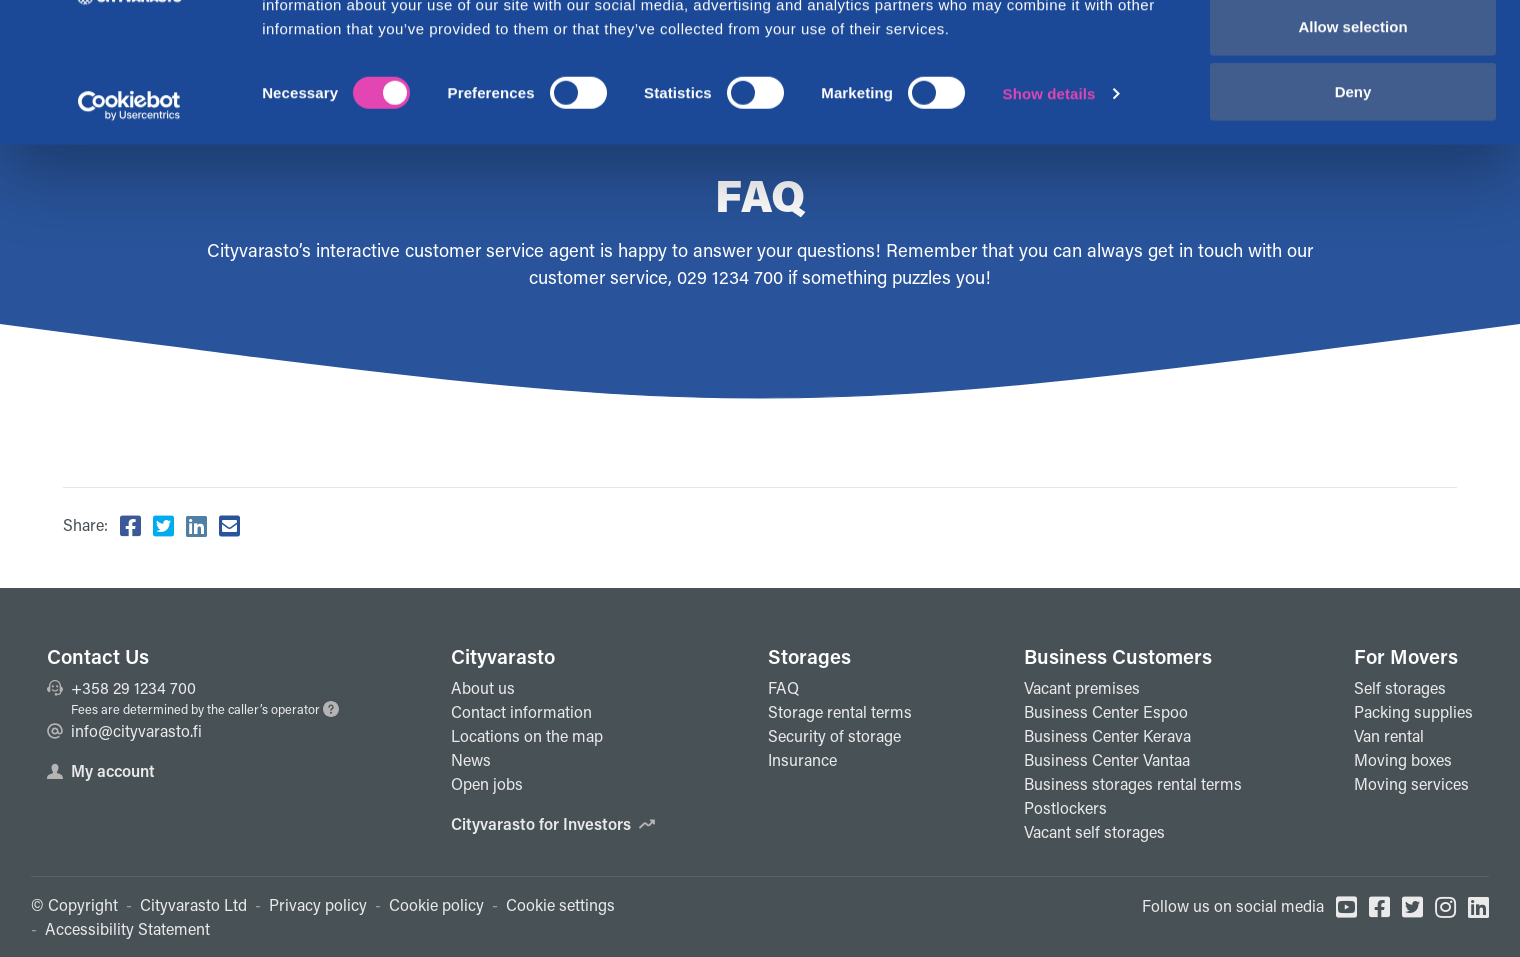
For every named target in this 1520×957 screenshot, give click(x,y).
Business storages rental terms (1133, 783)
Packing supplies (1413, 711)
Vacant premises (1082, 687)
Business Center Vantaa (1107, 759)
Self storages (1400, 687)
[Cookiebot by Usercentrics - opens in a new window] (129, 198)
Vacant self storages (1094, 831)
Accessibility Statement (127, 928)
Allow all (1353, 52)
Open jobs (487, 783)
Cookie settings (560, 904)
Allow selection (1352, 118)
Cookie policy (436, 904)
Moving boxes (1403, 759)
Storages (809, 656)
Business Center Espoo (1106, 711)
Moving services (1411, 783)
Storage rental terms (840, 711)
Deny (1353, 183)
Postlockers (1065, 807)
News (471, 759)
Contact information (521, 711)
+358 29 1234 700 (121, 687)
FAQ (783, 687)
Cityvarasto (503, 656)
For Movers (1406, 656)
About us (483, 687)
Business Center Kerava (1107, 735)
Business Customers (1118, 656)
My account (101, 770)
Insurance (802, 759)
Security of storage (834, 735)
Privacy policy (318, 904)
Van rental (1389, 735)
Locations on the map (527, 735)
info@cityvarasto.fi (124, 730)
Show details (1049, 185)
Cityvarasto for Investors (553, 823)
